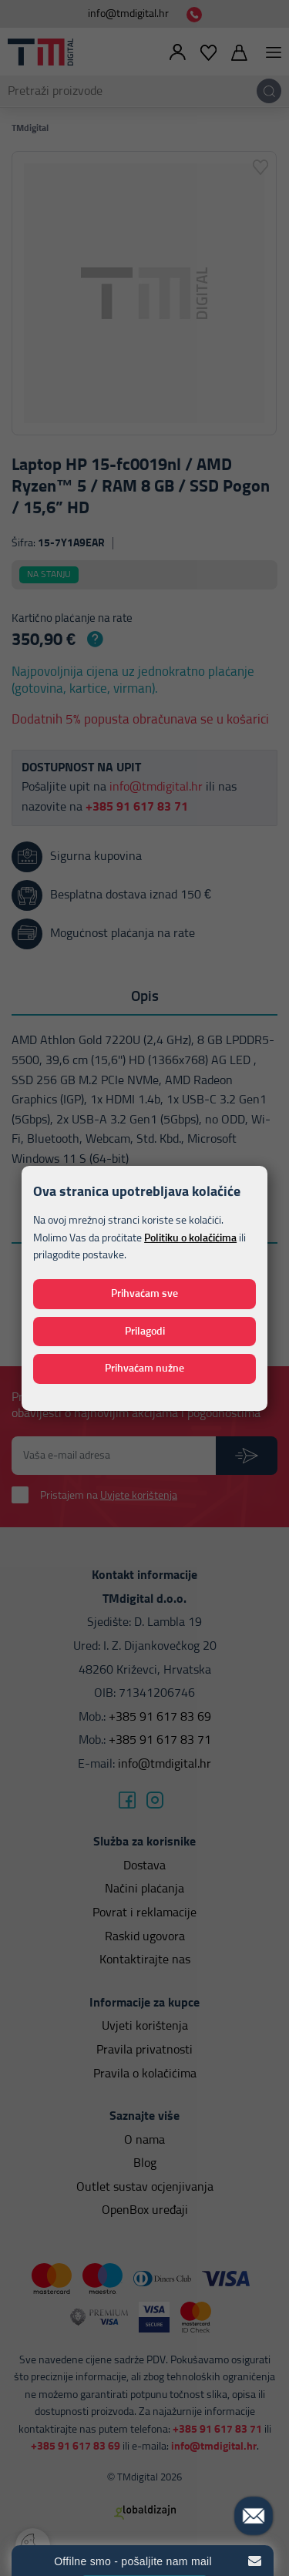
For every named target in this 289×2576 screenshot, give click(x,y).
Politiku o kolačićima (190, 1238)
